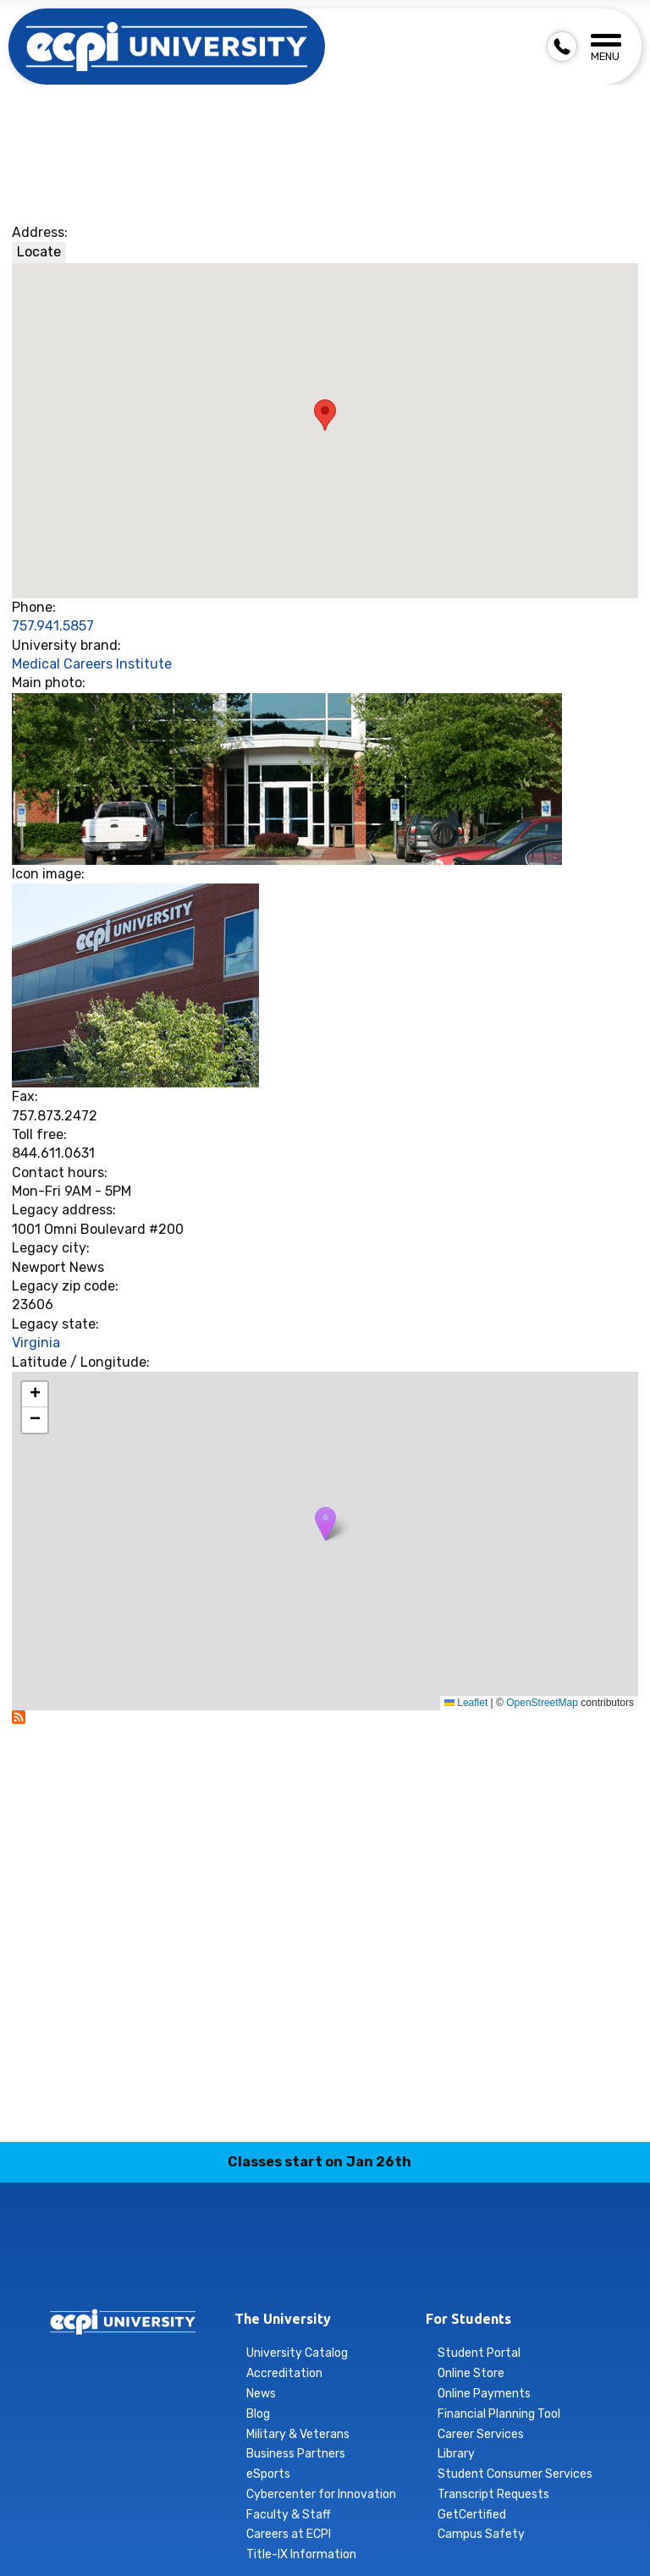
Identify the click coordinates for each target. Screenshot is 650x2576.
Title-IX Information (301, 2554)
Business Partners (295, 2454)
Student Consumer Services (515, 2474)
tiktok (345, 2265)
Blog (258, 2414)
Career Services (481, 2434)
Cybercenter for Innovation (321, 2494)
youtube (425, 2265)
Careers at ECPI (288, 2534)
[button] (325, 1523)
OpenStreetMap (542, 1703)
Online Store (471, 2373)
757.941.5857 (53, 626)
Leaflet (466, 1703)
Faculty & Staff (288, 2514)
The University (282, 2318)
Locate (39, 252)
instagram (266, 2265)
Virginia (36, 1343)
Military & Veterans (298, 2434)
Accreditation (284, 2373)
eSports (268, 2474)
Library (456, 2454)
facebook (226, 2265)
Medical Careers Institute (92, 664)
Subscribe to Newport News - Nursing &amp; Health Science (18, 1717)
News (261, 2393)
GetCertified (472, 2514)
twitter (385, 2265)
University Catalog (297, 2353)
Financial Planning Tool (499, 2414)
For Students (468, 2318)
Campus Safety (481, 2534)
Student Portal (479, 2353)
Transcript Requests (493, 2494)
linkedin (305, 2265)
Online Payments (484, 2393)
